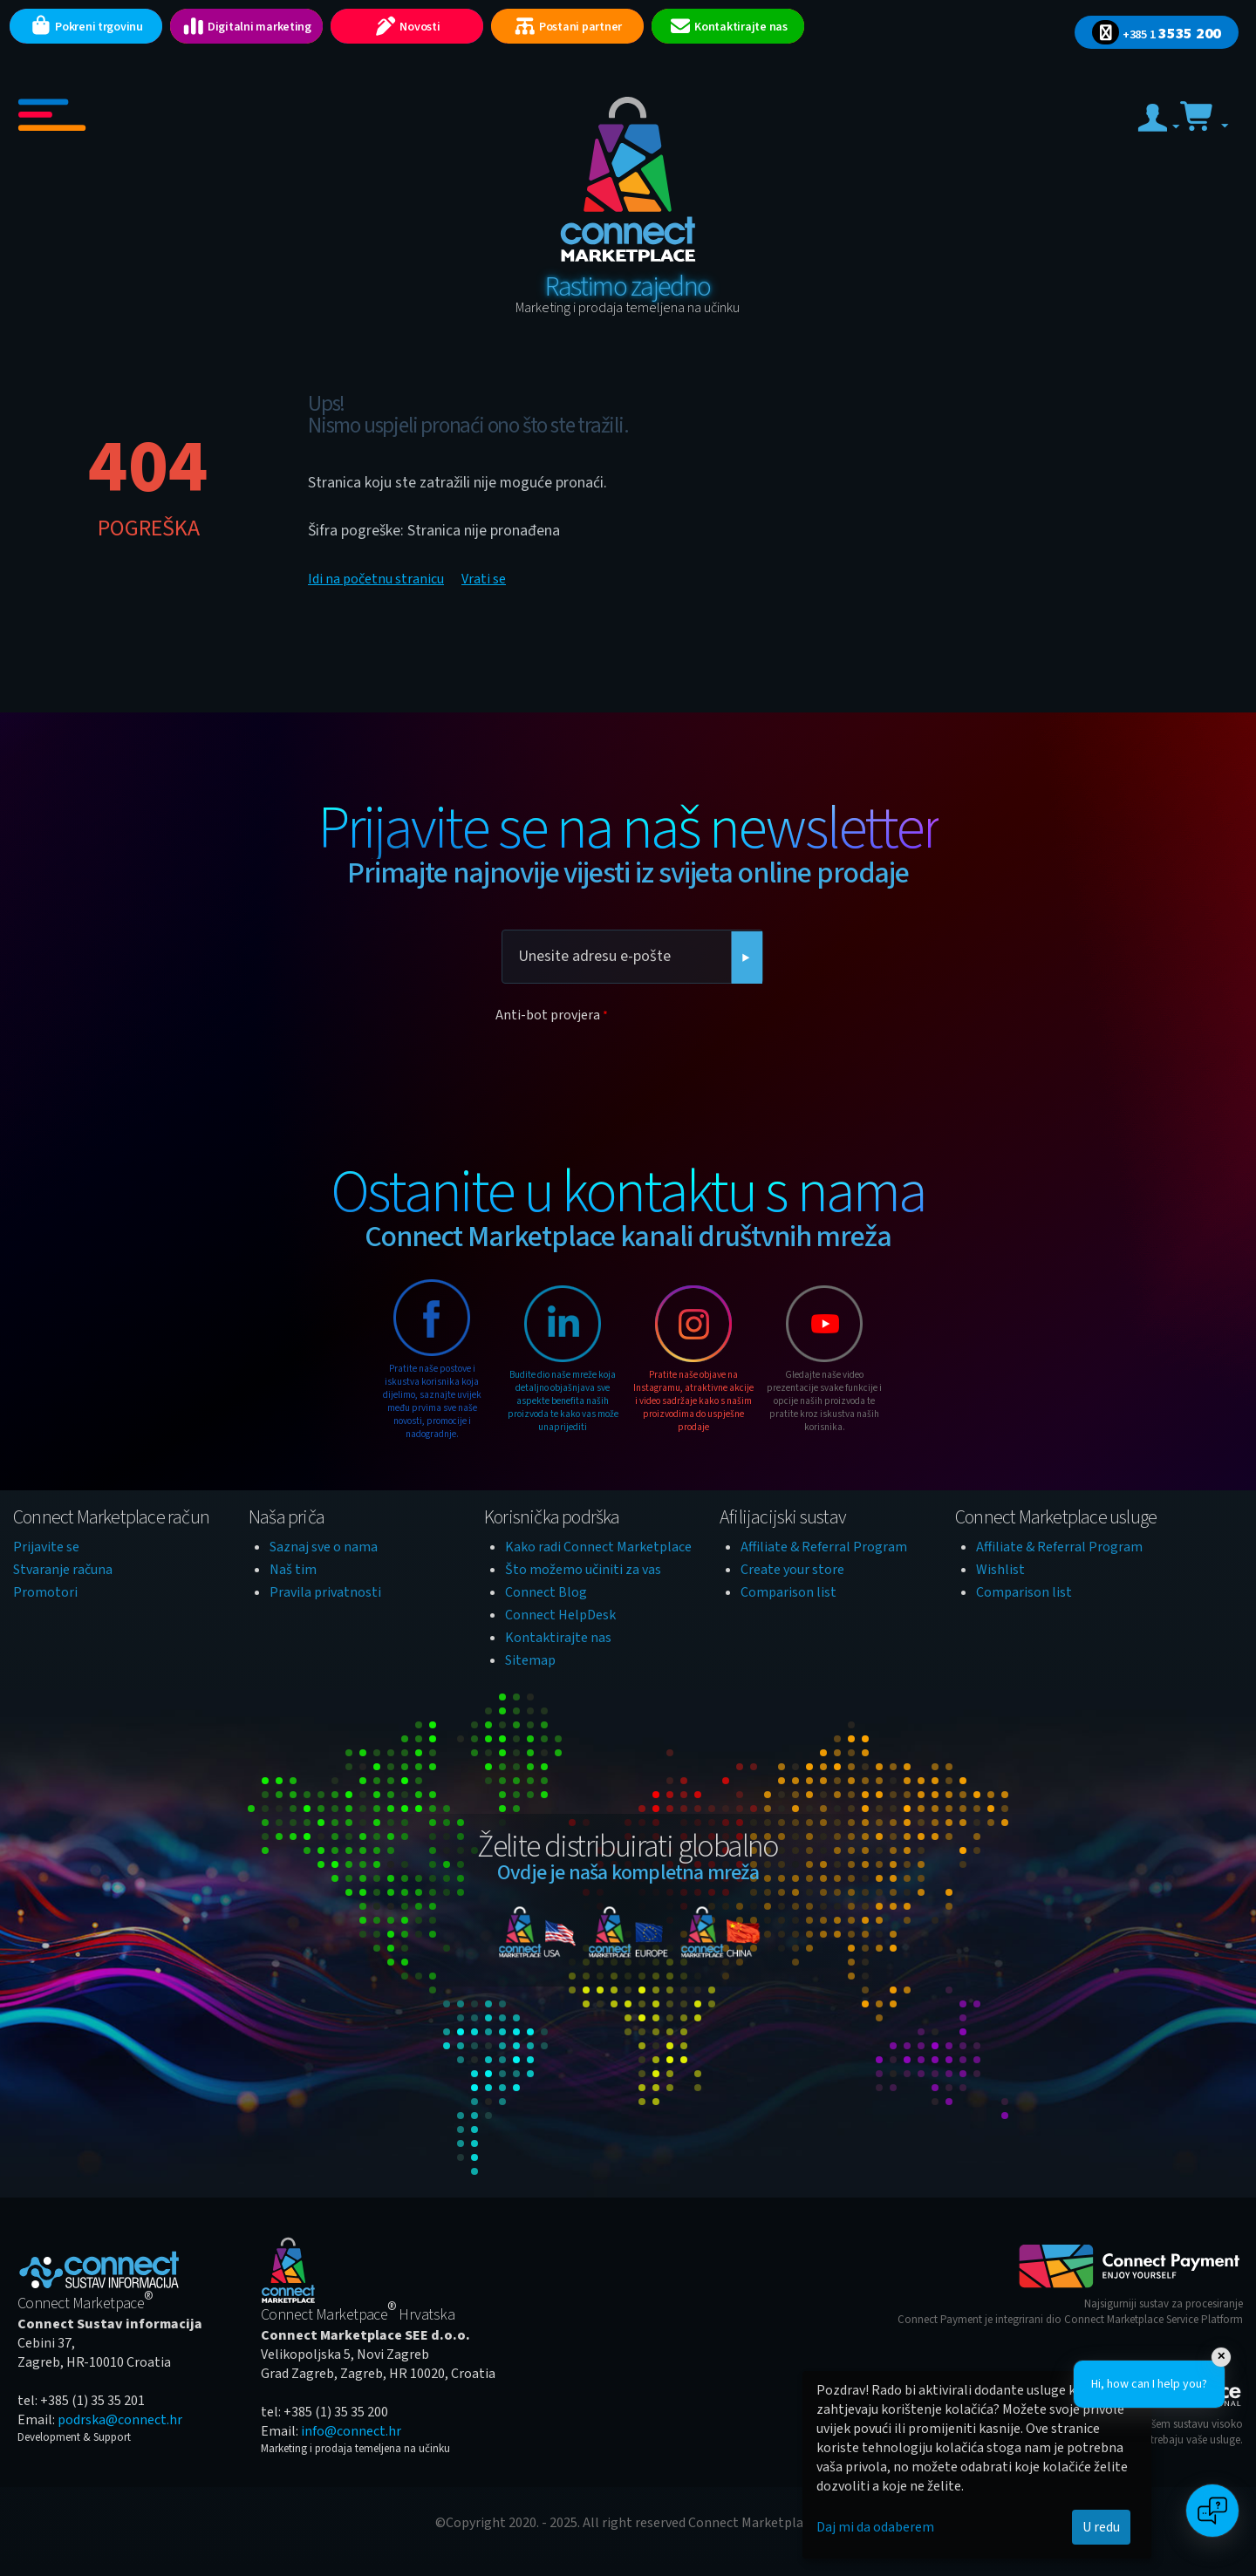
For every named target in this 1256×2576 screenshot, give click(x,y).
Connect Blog (546, 1592)
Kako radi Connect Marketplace (598, 1547)
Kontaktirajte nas (558, 1637)
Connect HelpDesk (560, 1615)
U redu (1101, 2527)
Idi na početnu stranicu (376, 579)
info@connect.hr (351, 2431)
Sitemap (530, 1660)
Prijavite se (46, 1547)
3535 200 (1156, 33)
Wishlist (1000, 1569)
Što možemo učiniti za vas (583, 1569)
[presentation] (628, 1063)
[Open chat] (1212, 2510)
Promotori (45, 1592)
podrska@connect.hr (120, 2419)
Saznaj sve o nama (324, 1547)
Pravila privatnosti (325, 1592)
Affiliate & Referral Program (824, 1547)
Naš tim (293, 1569)
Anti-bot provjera (547, 1015)
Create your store (792, 1569)
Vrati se (483, 579)
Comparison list (788, 1592)
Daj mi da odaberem (875, 2527)
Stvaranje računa (63, 1569)
